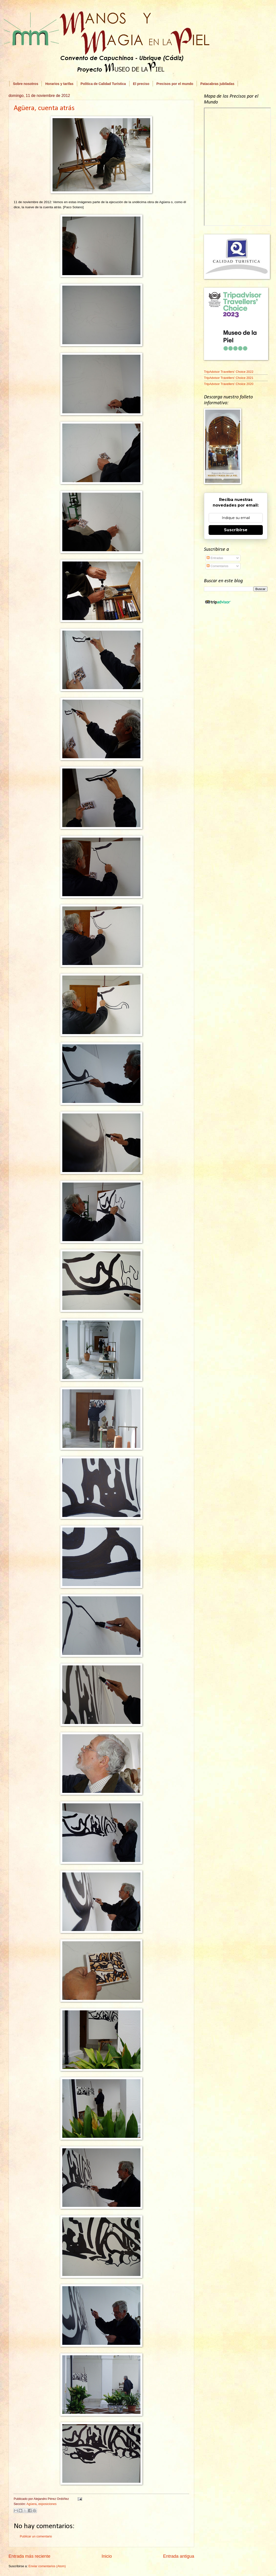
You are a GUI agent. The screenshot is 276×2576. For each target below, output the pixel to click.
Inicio (107, 2556)
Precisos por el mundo (174, 84)
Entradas (215, 558)
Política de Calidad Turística (103, 84)
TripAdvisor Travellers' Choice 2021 (228, 378)
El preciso (141, 84)
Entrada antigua (178, 2556)
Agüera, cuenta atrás (44, 108)
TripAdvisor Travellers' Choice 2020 (228, 384)
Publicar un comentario (36, 2536)
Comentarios (217, 566)
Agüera (31, 2504)
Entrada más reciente (29, 2556)
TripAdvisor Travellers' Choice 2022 (228, 372)
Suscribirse (235, 530)
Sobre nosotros (25, 84)
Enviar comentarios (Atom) (47, 2566)
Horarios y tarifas (59, 84)
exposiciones (47, 2504)
